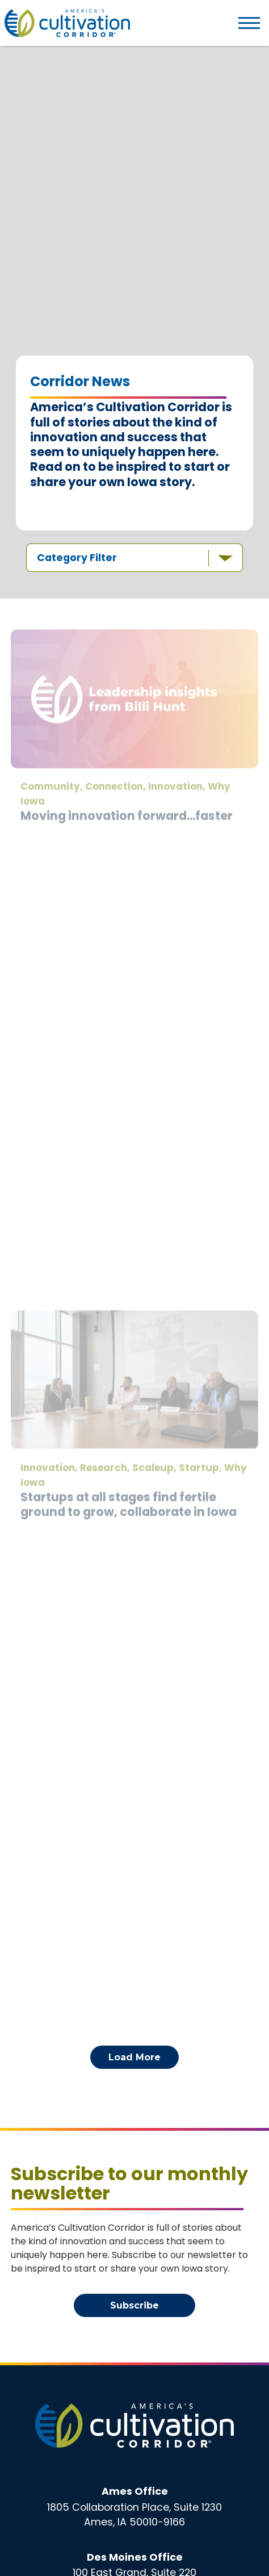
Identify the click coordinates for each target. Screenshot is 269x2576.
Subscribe (134, 2305)
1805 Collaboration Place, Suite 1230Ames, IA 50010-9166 (134, 2507)
